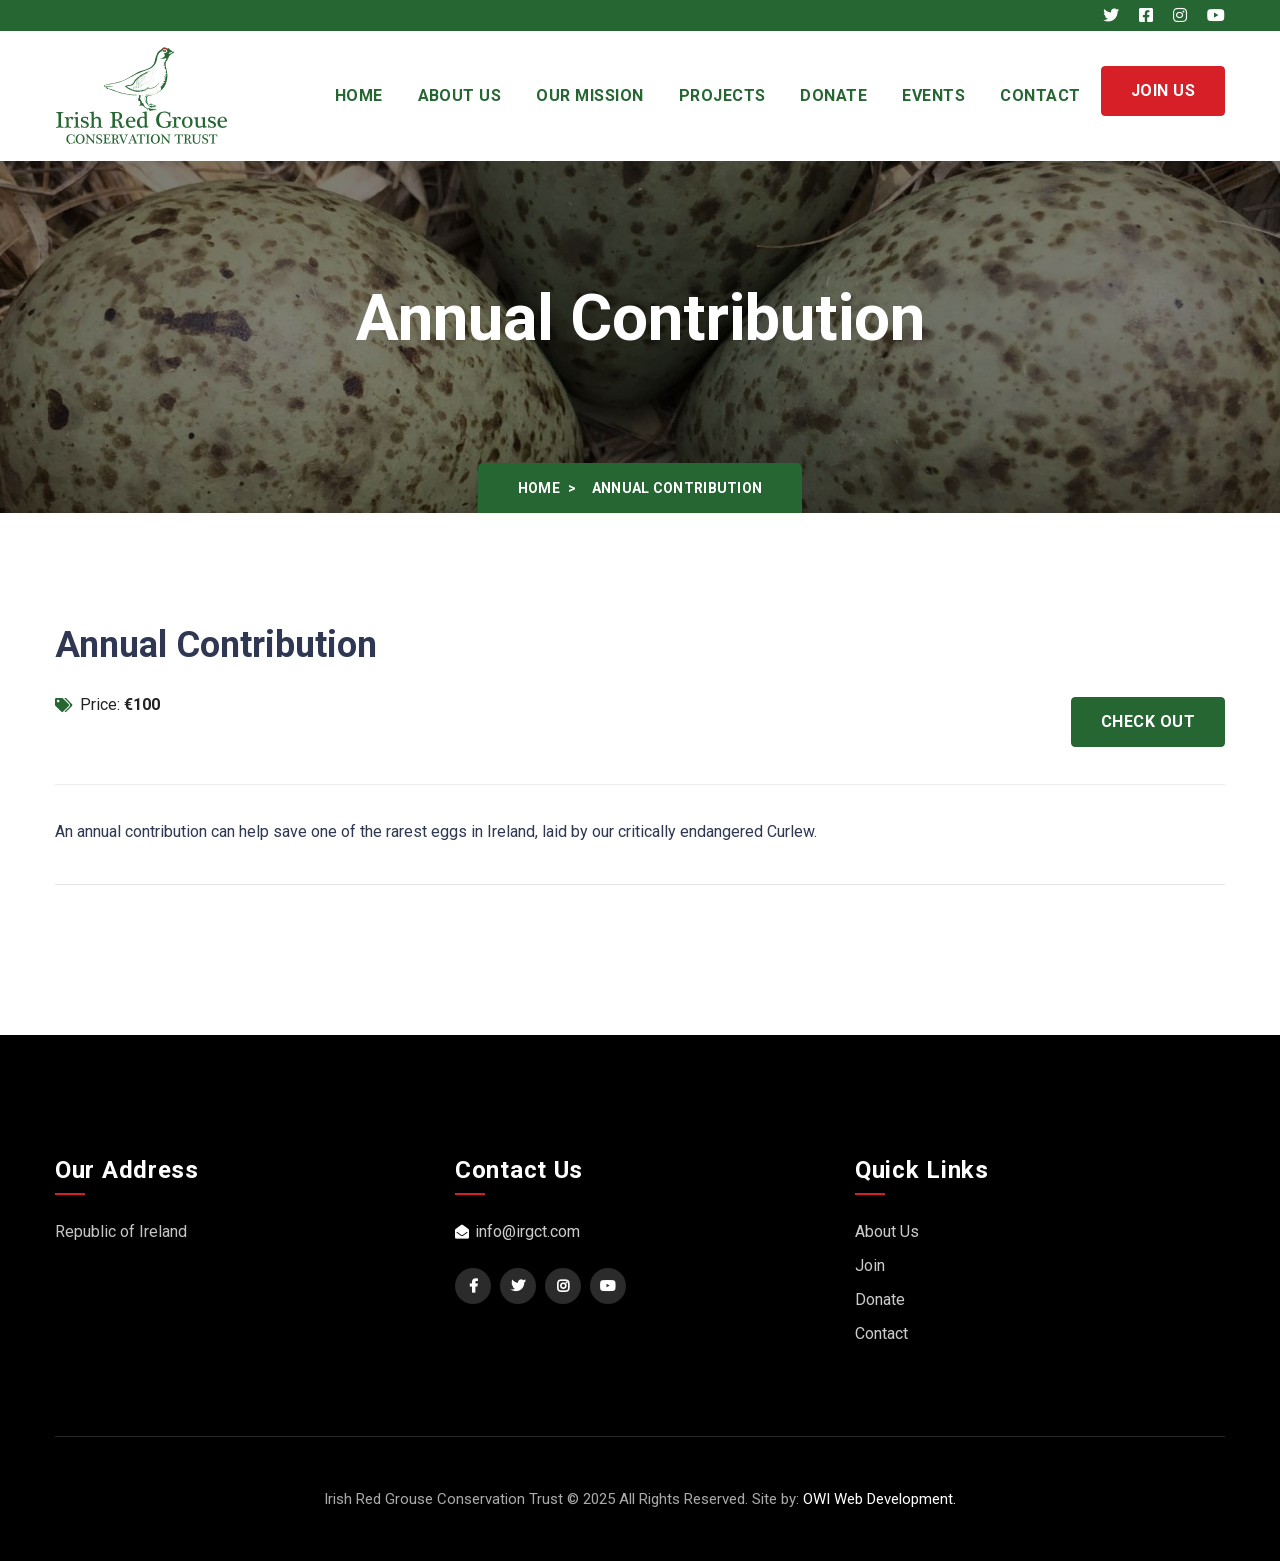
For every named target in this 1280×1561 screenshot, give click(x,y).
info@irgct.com (517, 1231)
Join (870, 1265)
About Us (460, 95)
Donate (833, 95)
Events (933, 95)
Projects (722, 95)
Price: (107, 704)
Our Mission (589, 95)
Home (359, 95)
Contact (1040, 95)
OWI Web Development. (879, 1499)
